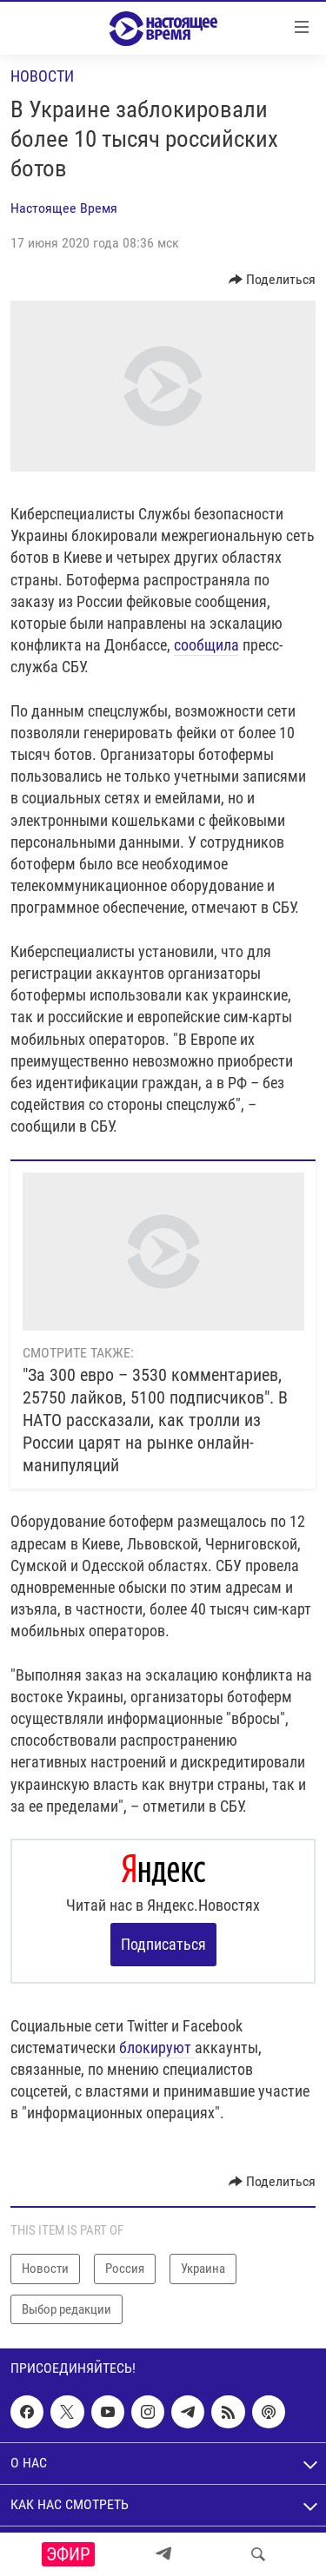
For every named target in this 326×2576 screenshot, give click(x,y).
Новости (42, 76)
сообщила (206, 645)
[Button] (272, 279)
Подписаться (163, 1944)
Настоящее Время (63, 208)
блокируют (157, 2047)
